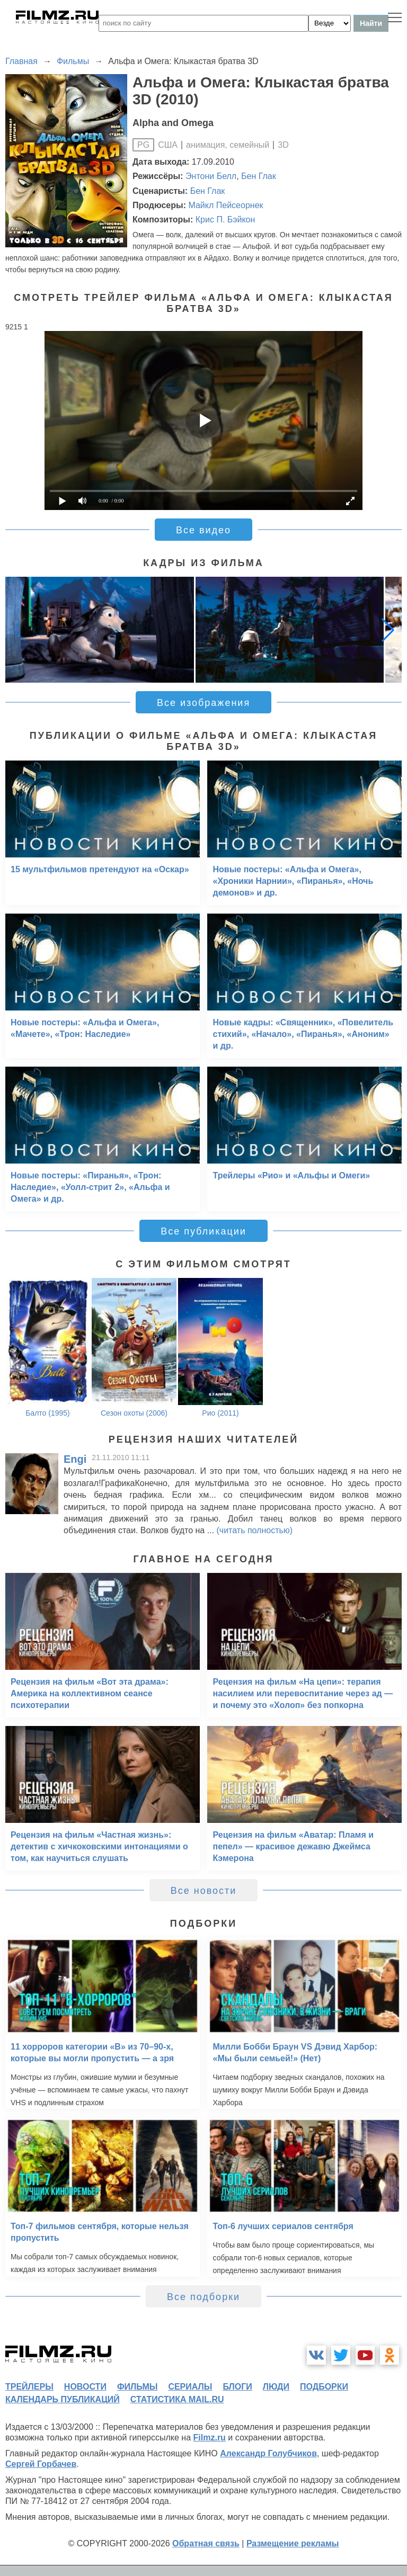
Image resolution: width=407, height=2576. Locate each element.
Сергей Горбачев (40, 2463)
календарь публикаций (62, 2399)
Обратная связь (206, 2543)
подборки (324, 2386)
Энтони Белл (210, 176)
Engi (75, 1459)
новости (85, 2386)
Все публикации (203, 1231)
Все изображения (203, 702)
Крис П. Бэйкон (225, 219)
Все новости (204, 1890)
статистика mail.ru (177, 2399)
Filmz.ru (209, 2437)
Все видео (203, 530)
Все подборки (203, 2297)
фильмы (137, 2386)
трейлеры (29, 2386)
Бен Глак (258, 176)
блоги (237, 2386)
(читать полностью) (255, 1530)
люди (276, 2386)
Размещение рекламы (292, 2543)
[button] (388, 629)
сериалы (190, 2386)
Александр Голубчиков (268, 2453)
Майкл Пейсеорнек (225, 205)
